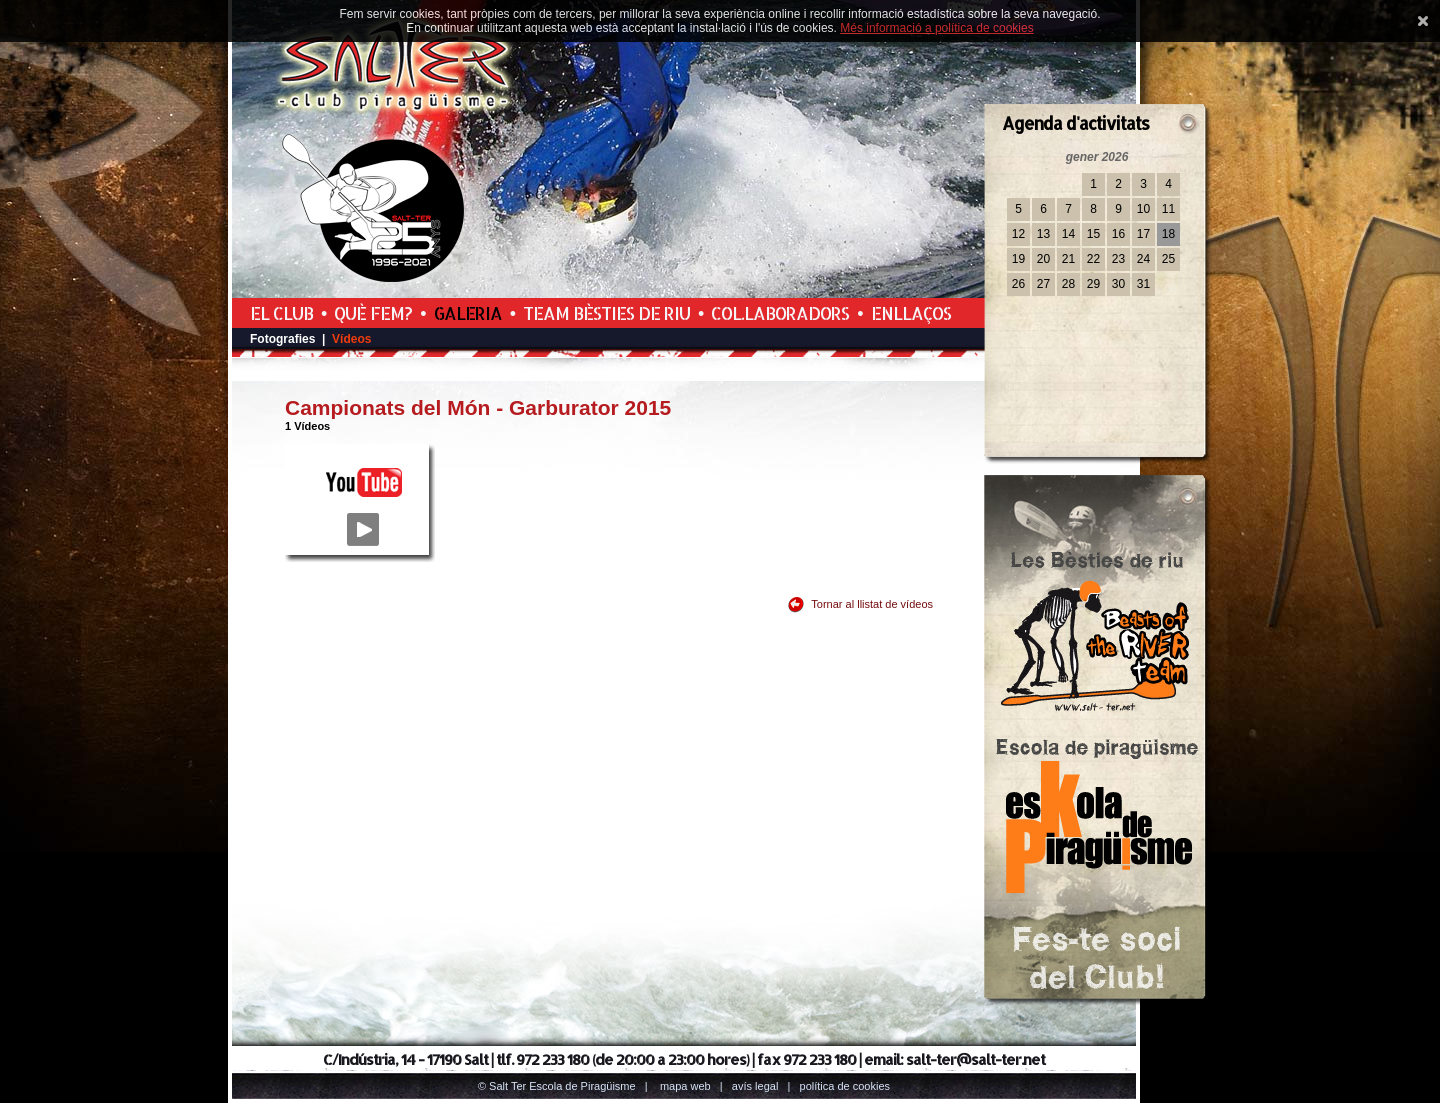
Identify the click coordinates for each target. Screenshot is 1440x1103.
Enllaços (911, 313)
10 (1143, 209)
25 (1168, 259)
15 (1093, 234)
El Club (281, 313)
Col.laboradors (780, 313)
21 (1068, 259)
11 (1168, 209)
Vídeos (351, 339)
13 (1043, 234)
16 (1118, 234)
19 (1018, 259)
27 (1043, 284)
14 (1068, 234)
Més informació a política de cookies (936, 28)
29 (1093, 284)
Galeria (468, 313)
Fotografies (282, 339)
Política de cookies (845, 1086)
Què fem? (373, 313)
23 (1118, 259)
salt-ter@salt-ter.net (975, 1059)
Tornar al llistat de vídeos (872, 604)
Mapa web (685, 1086)
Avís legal (755, 1086)
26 (1018, 284)
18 (1168, 234)
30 (1118, 284)
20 (1043, 259)
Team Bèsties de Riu (606, 313)
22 (1093, 259)
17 (1143, 234)
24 (1143, 259)
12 (1018, 234)
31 (1143, 284)
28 (1068, 284)
